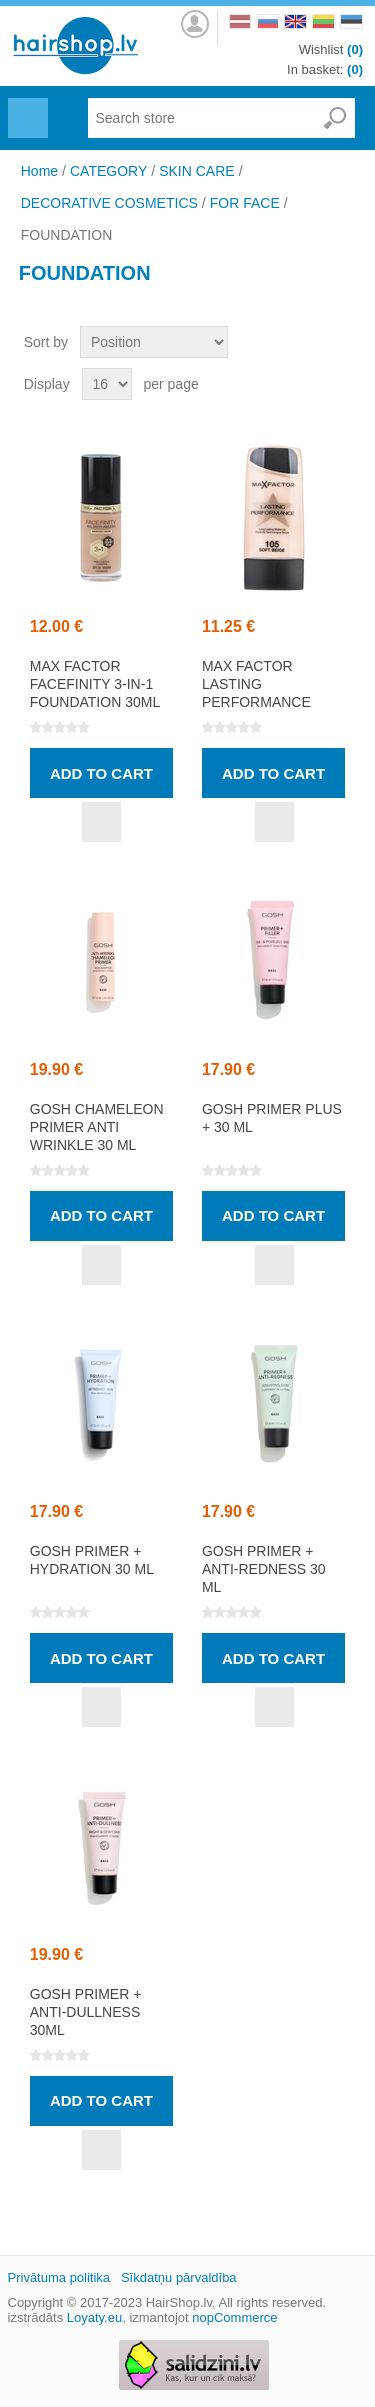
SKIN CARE (196, 171)
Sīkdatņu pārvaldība (179, 2277)
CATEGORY (108, 171)
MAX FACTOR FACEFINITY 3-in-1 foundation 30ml (95, 684)
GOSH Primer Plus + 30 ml (272, 1118)
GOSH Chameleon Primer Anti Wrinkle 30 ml (97, 1127)
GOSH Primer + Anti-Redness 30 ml (264, 1569)
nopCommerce (234, 2317)
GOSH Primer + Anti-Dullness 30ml (86, 2012)
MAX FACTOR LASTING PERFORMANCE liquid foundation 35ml (273, 702)
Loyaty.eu (94, 2317)
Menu (25, 106)
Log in (193, 24)
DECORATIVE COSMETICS (109, 203)
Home (39, 171)
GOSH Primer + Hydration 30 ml (92, 1560)
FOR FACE (245, 203)
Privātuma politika (59, 2277)
